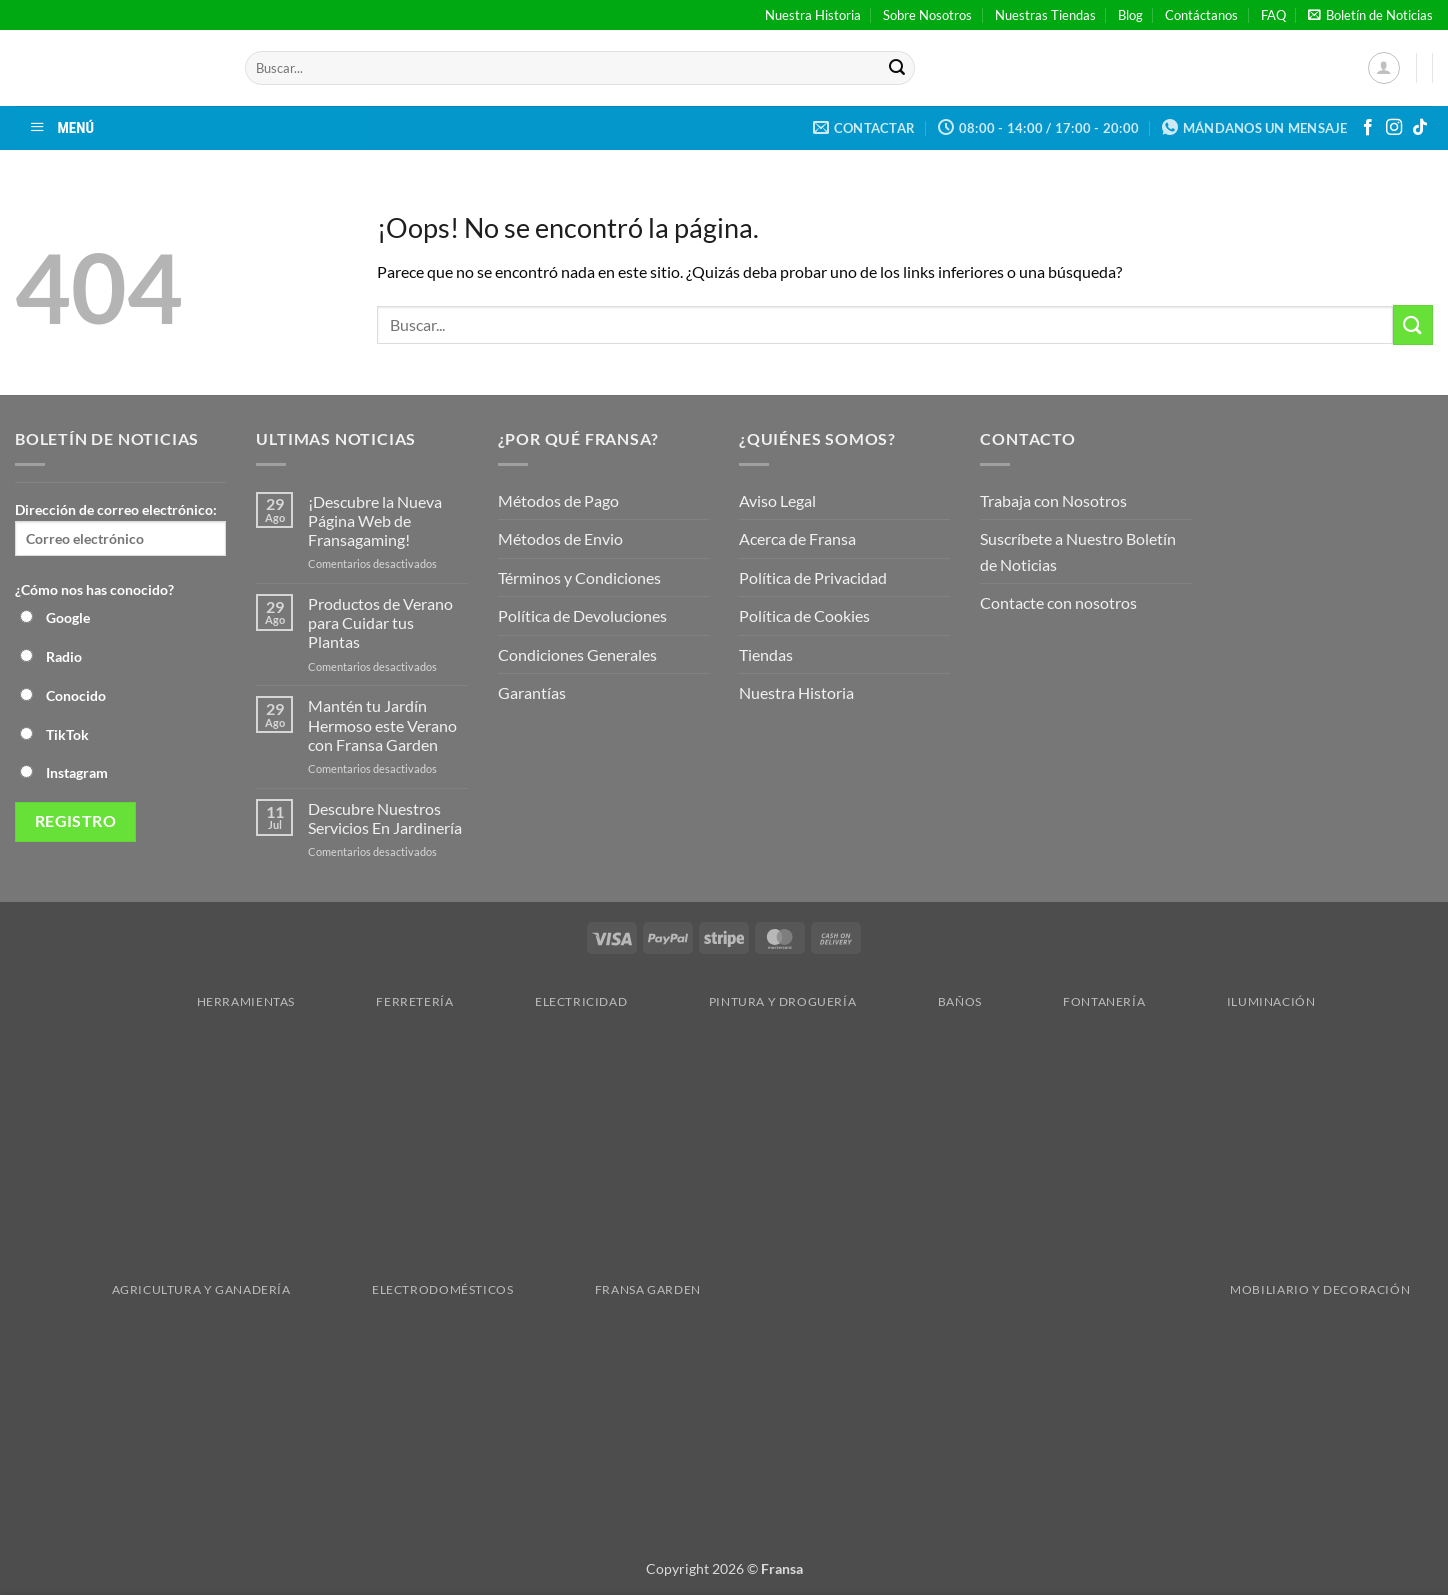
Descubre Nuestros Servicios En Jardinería (386, 818)
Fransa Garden (613, 1289)
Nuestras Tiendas (1045, 15)
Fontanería (1069, 1001)
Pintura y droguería (748, 1001)
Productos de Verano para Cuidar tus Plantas (380, 622)
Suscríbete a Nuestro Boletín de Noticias (1078, 551)
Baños (925, 1001)
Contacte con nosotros (1058, 602)
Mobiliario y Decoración (1061, 1289)
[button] (1370, 15)
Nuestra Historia (813, 15)
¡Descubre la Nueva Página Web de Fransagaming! (375, 520)
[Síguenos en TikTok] (1420, 128)
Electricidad (546, 1001)
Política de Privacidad (813, 577)
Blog (1130, 15)
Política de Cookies (804, 615)
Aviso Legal (777, 500)
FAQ (1273, 15)
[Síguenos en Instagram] (1394, 128)
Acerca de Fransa (797, 538)
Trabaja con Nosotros (1053, 500)
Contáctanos (1201, 15)
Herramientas (211, 1001)
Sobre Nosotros (927, 15)
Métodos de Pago (558, 500)
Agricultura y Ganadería (167, 1289)
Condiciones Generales (577, 654)
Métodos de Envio (560, 538)
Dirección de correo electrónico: (120, 528)
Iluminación (1237, 1001)
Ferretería (380, 1001)
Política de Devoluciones (582, 615)
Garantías (532, 692)
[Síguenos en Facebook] (1368, 128)
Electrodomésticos (408, 1289)
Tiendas (766, 654)
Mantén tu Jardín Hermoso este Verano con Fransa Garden (382, 724)
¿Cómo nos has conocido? (94, 589)
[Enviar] (897, 68)
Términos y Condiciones (579, 577)
